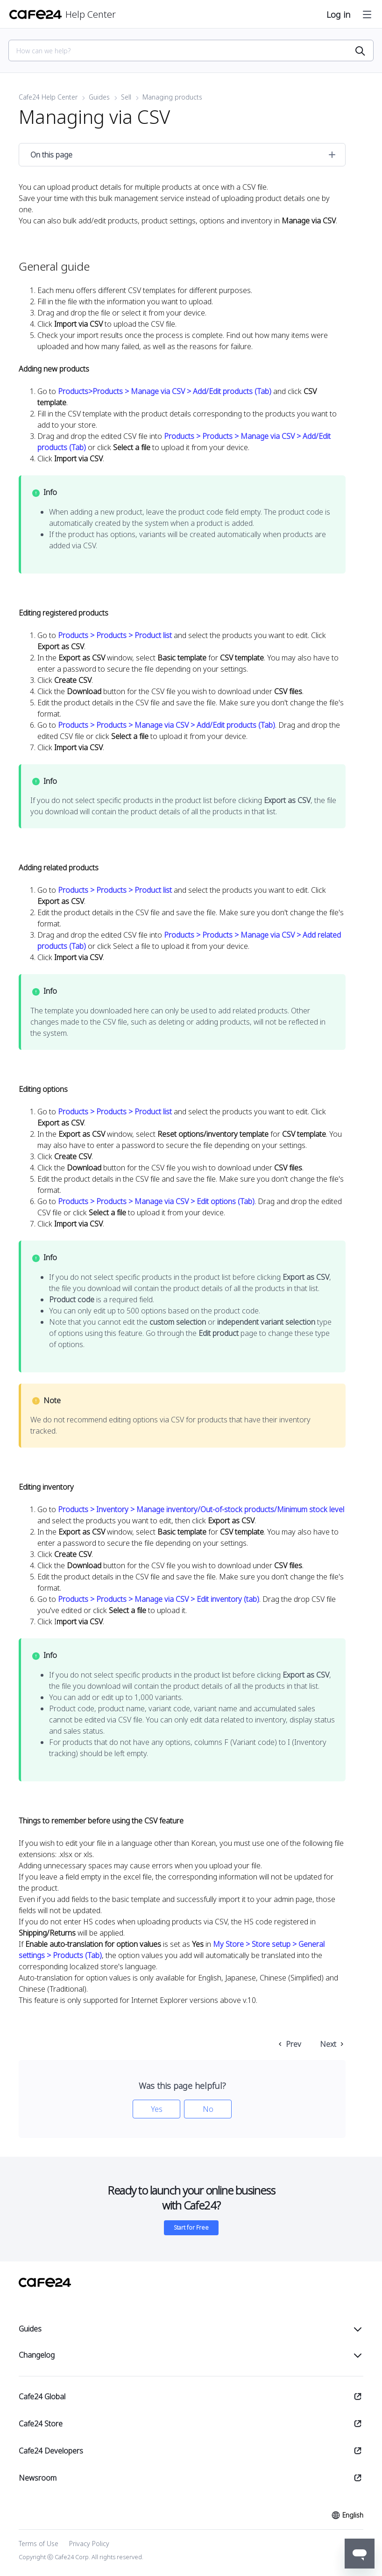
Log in (338, 14)
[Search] (185, 51)
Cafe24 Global (42, 2396)
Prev (293, 2044)
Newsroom (38, 2478)
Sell (126, 97)
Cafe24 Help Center (48, 97)
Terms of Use (38, 2543)
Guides (99, 97)
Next (328, 2044)
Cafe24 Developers (51, 2451)
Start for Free (191, 2228)
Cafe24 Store (41, 2423)
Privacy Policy (89, 2543)
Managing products (172, 97)
